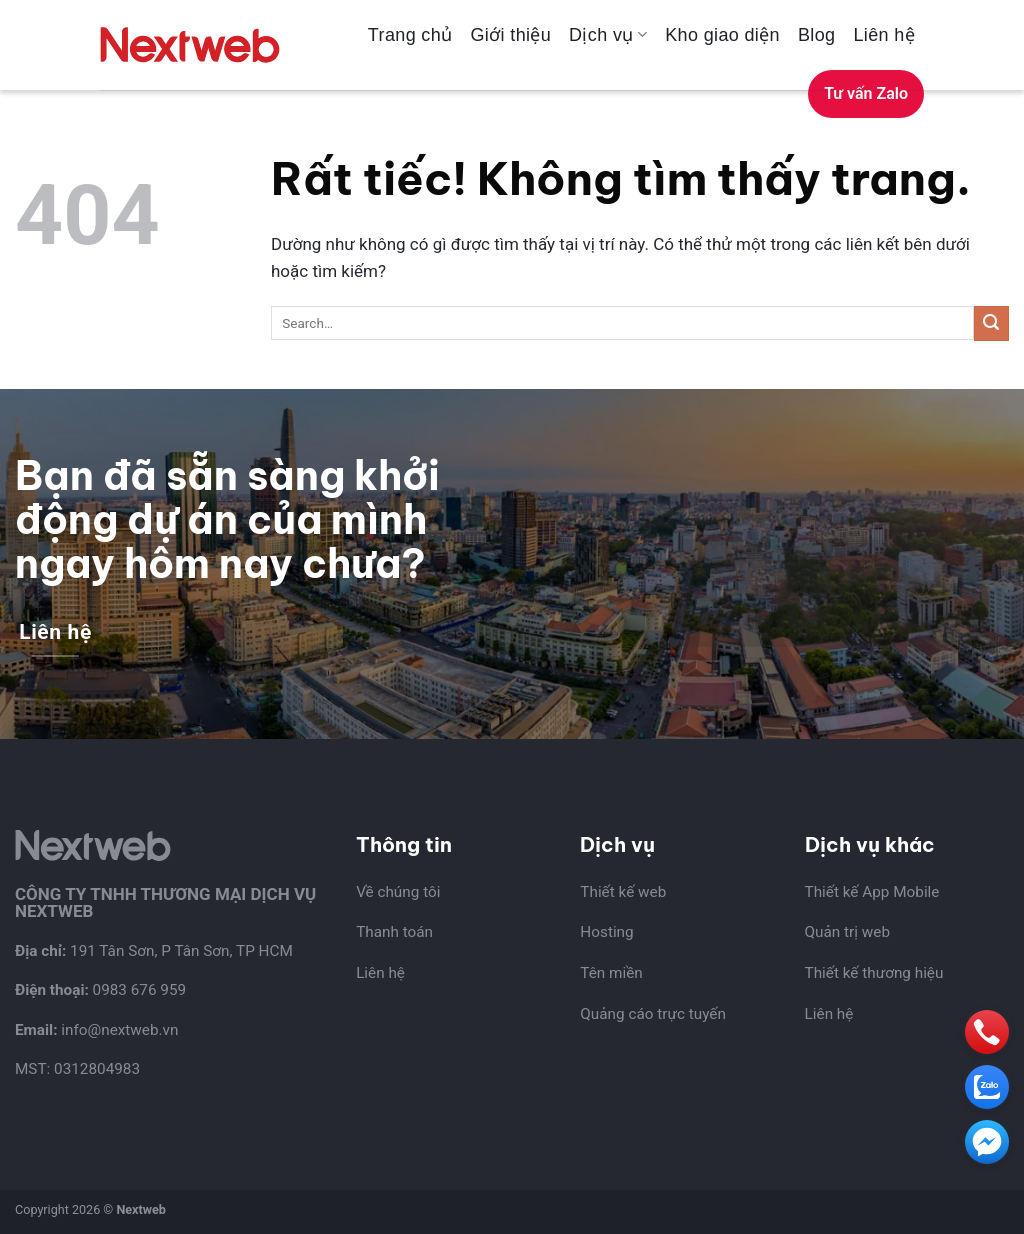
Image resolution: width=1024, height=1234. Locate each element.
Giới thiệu (510, 35)
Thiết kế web (623, 892)
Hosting (606, 932)
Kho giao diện (722, 35)
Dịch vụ (608, 35)
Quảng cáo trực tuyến (653, 1014)
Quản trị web (847, 932)
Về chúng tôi (398, 892)
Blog (816, 35)
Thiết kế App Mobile (872, 892)
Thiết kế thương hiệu (874, 973)
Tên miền (611, 973)
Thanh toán (394, 932)
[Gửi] (991, 323)
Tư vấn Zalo (866, 93)
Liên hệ (884, 35)
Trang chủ (410, 35)
